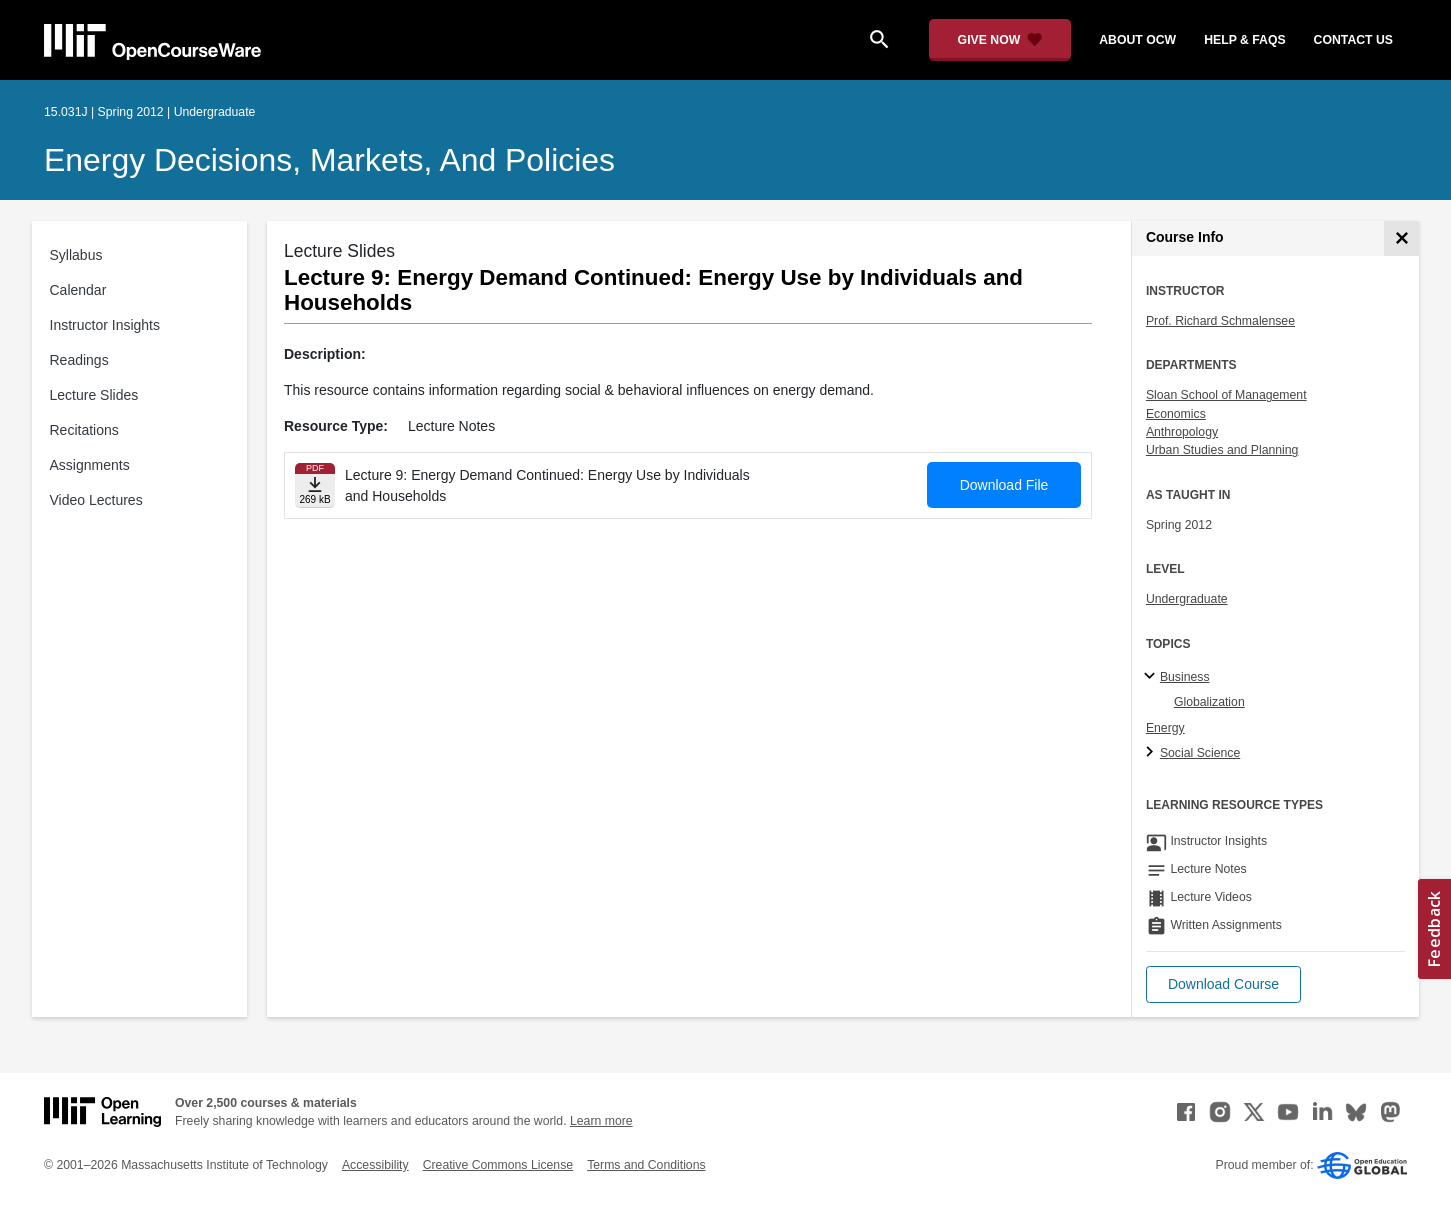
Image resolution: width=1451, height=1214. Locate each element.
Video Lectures (96, 500)
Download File (1004, 485)
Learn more (601, 1121)
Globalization (1209, 702)
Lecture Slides (94, 395)
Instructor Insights (105, 325)
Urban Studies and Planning (1222, 450)
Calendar (78, 290)
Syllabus (76, 255)
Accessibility (375, 1165)
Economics (1176, 414)
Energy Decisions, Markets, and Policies (329, 160)
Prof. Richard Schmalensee (1220, 321)
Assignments (90, 465)
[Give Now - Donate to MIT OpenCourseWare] (1000, 40)
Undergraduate (1187, 599)
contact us (1353, 40)
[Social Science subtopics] (1152, 753)
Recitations (84, 430)
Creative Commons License (498, 1165)
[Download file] (315, 485)
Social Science (1200, 753)
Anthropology (1182, 432)
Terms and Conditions (646, 1165)
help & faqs (1244, 40)
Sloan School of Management (1226, 395)
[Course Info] (1401, 238)
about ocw (1137, 40)
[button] (1223, 984)
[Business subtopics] (1152, 677)
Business (1185, 677)
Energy (1165, 728)
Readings (79, 360)
